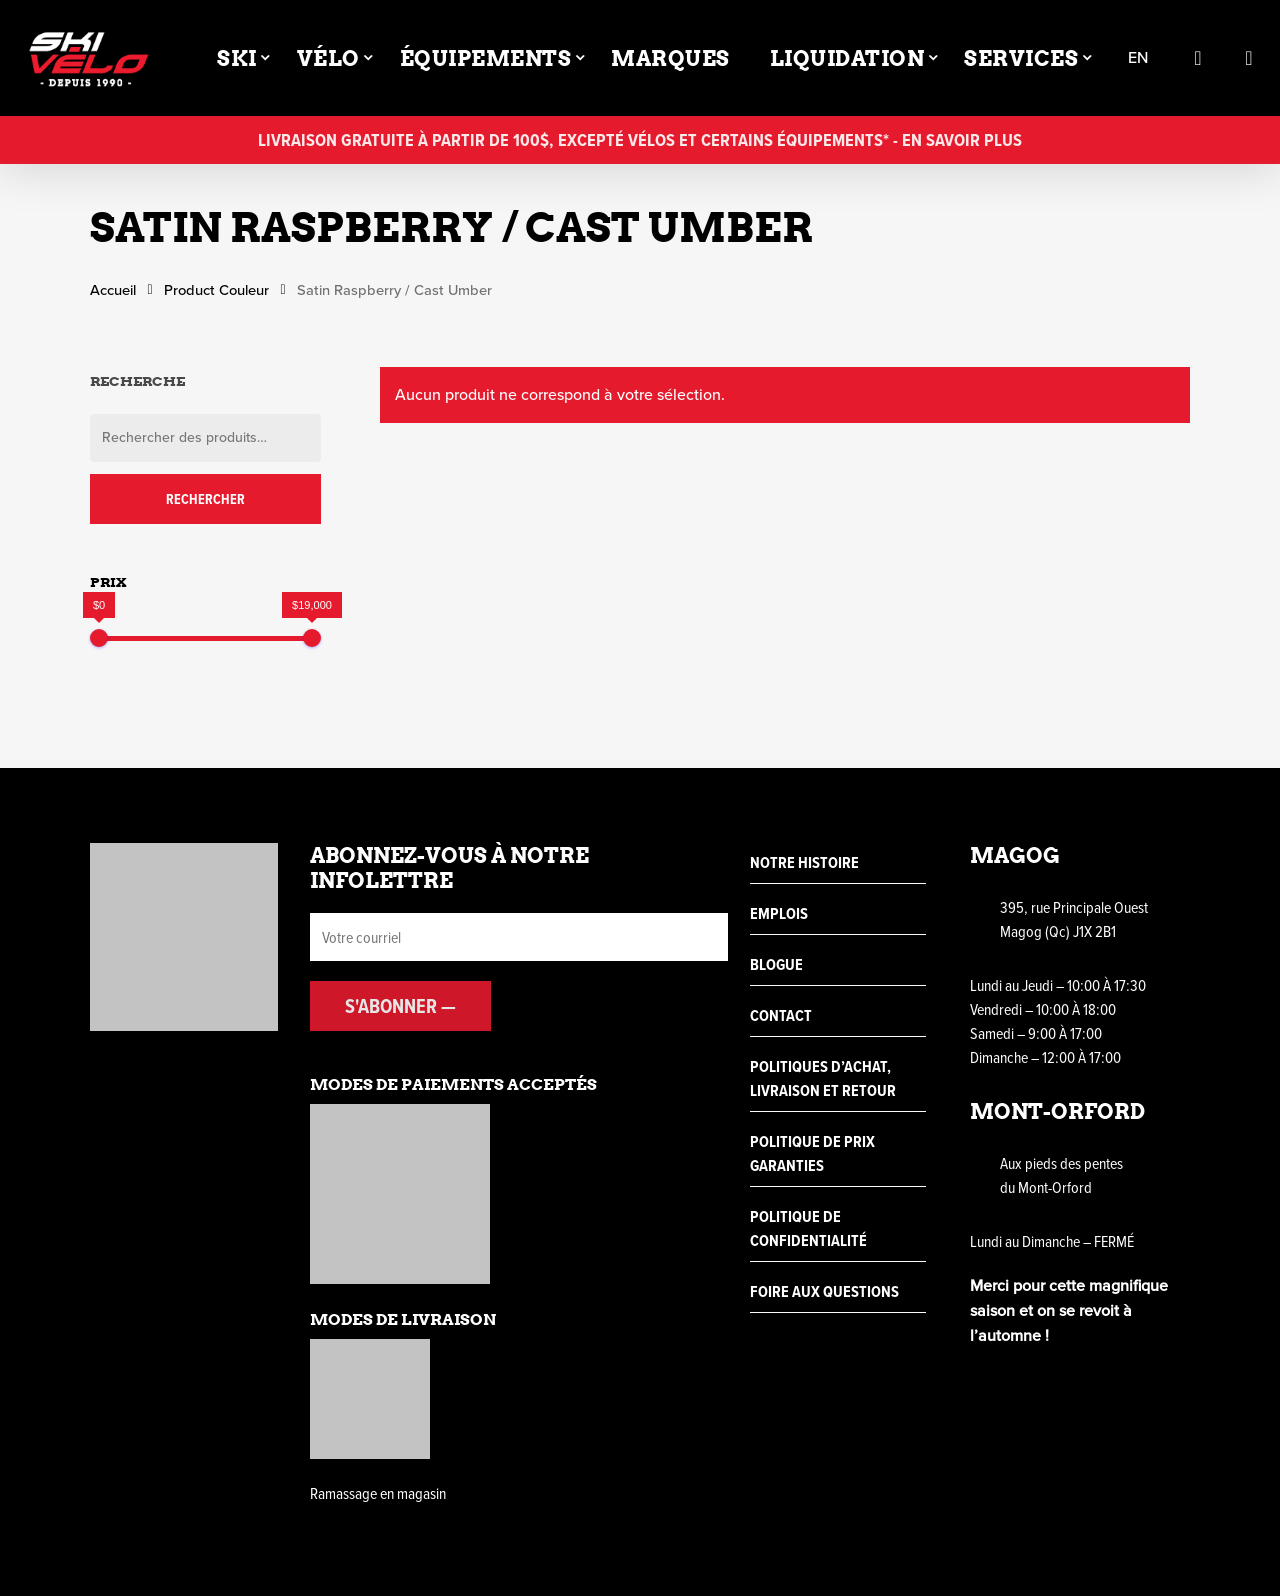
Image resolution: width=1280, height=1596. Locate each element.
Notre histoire (804, 862)
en (1138, 58)
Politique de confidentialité (808, 1228)
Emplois (779, 913)
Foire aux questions (824, 1291)
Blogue (776, 964)
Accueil (113, 290)
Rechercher (205, 499)
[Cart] (1249, 58)
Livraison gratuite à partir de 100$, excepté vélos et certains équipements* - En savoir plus (640, 139)
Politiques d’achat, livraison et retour (823, 1078)
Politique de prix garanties (812, 1153)
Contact (781, 1015)
